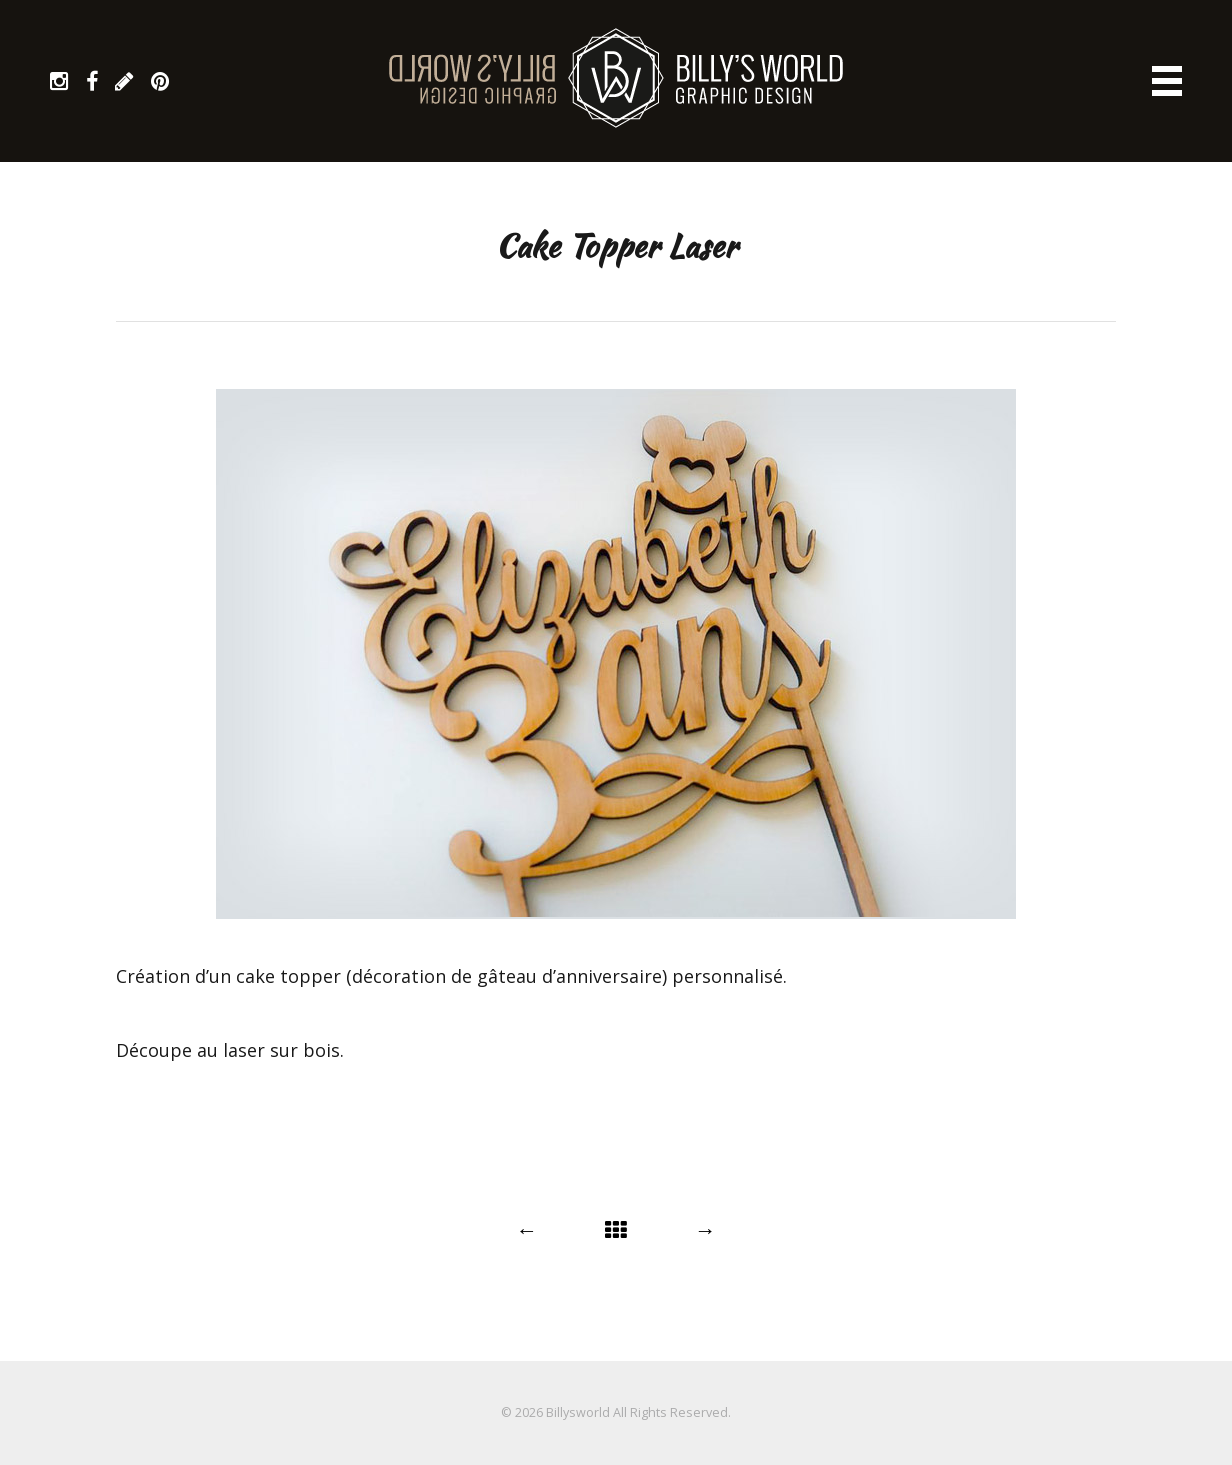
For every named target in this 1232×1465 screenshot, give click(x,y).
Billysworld (578, 1412)
